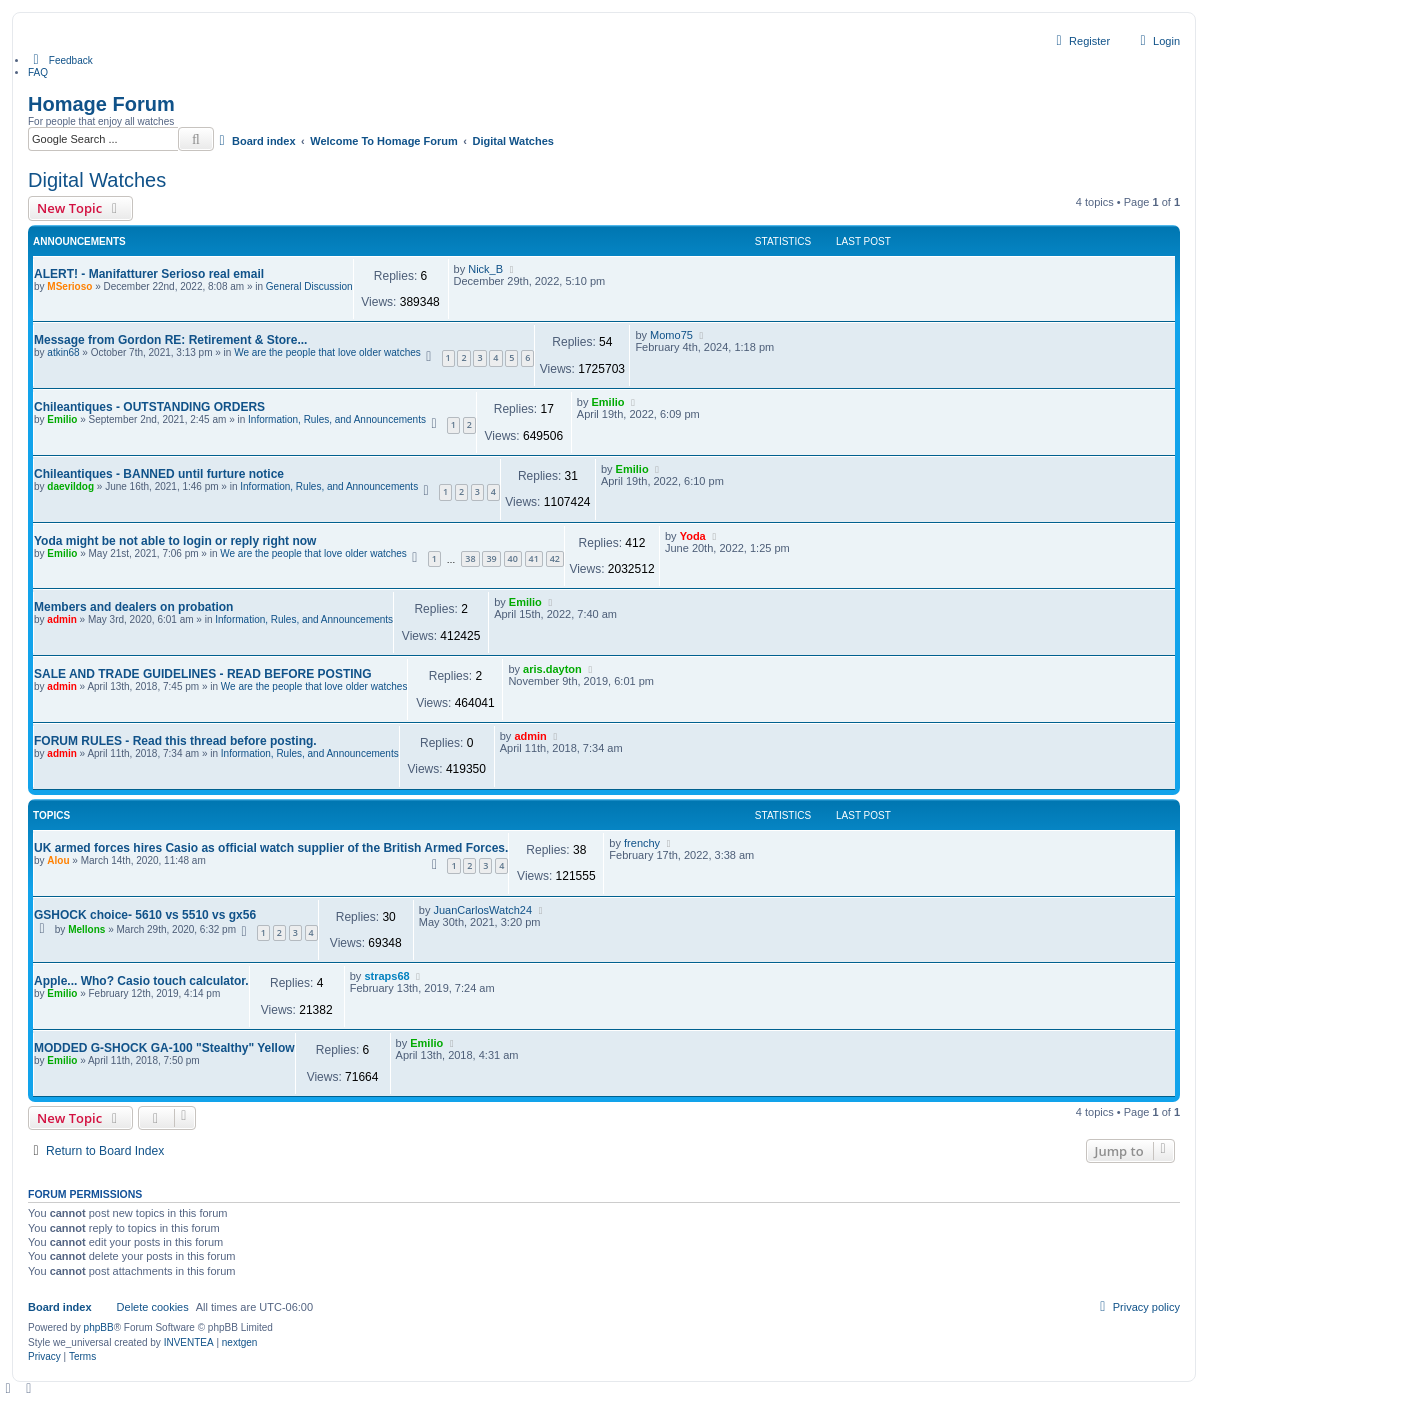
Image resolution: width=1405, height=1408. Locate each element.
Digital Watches (97, 180)
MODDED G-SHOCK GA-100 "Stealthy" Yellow (164, 1048)
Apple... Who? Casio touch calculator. (141, 981)
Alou (58, 860)
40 (513, 558)
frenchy (642, 843)
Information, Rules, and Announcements (337, 419)
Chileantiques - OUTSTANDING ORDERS (149, 407)
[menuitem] (60, 60)
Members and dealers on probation (133, 607)
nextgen (240, 1342)
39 (491, 558)
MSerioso (69, 286)
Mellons (86, 929)
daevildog (70, 486)
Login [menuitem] (1157, 41)
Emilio (62, 419)
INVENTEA (189, 1342)
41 (534, 558)
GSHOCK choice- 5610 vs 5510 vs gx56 (145, 915)
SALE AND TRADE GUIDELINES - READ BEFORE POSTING (203, 674)
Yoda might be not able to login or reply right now (175, 541)
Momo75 (671, 335)
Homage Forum (101, 104)
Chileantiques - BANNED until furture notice (159, 474)
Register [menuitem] (1080, 41)
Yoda (693, 536)
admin (61, 619)
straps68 (386, 976)
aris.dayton (552, 669)
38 (470, 558)
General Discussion (309, 286)
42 (555, 558)
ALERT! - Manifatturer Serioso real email (149, 274)
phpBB (99, 1327)
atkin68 (63, 352)
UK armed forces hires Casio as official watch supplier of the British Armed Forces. (271, 848)
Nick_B (485, 269)
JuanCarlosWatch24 (482, 910)
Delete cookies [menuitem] (153, 1307)
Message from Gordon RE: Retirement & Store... (170, 340)
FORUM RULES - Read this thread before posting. (175, 741)
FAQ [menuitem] (38, 72)
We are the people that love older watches (327, 352)
